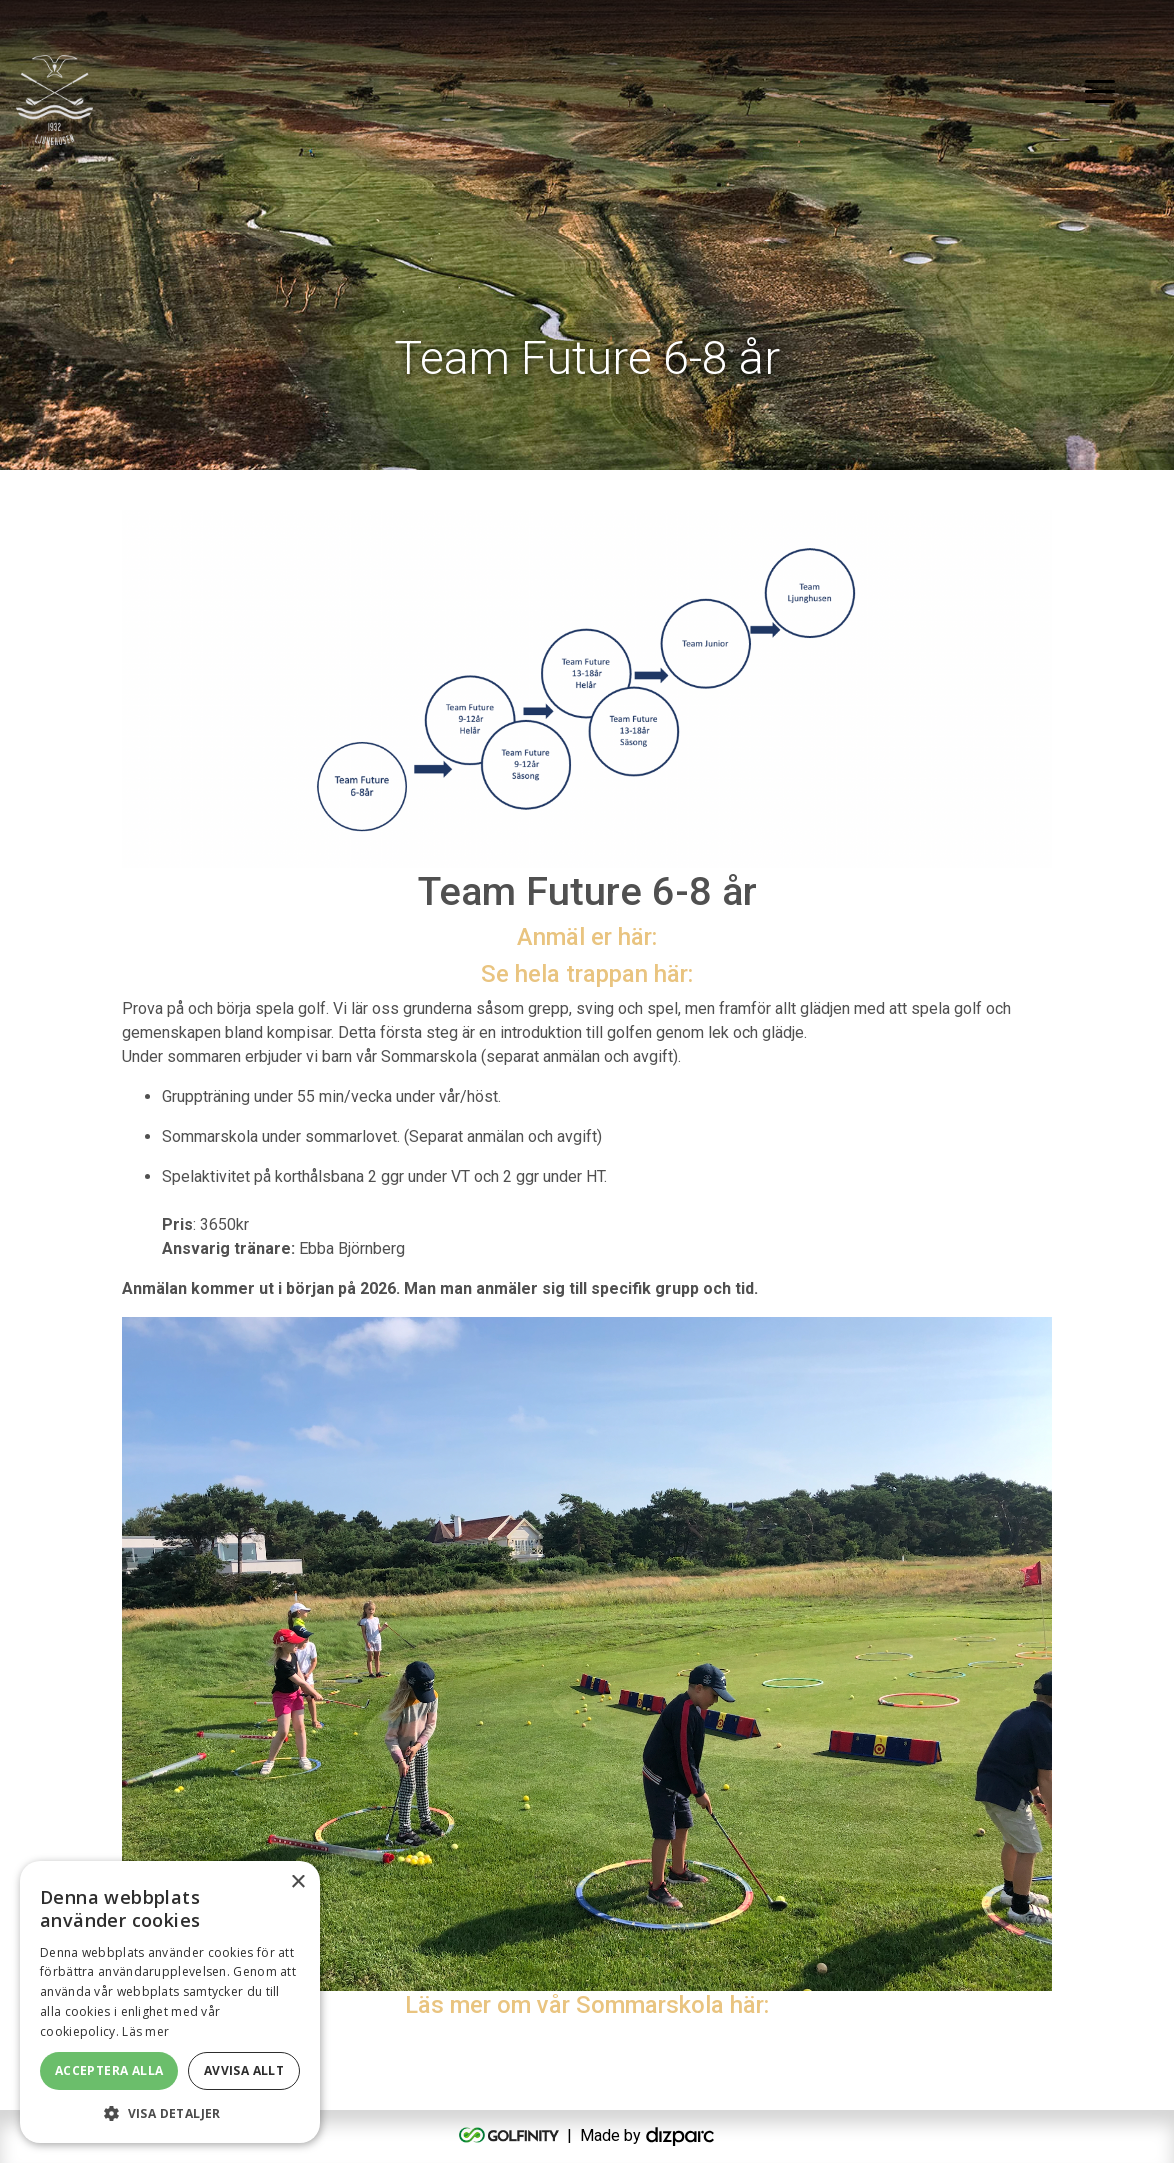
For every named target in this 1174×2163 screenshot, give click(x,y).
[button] (170, 2113)
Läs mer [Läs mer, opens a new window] (145, 2031)
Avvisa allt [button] (244, 2070)
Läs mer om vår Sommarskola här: (587, 2005)
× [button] (297, 1882)
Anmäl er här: (587, 937)
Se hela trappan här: (587, 974)
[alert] (170, 2002)
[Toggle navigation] (1100, 90)
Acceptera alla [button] (109, 2070)
